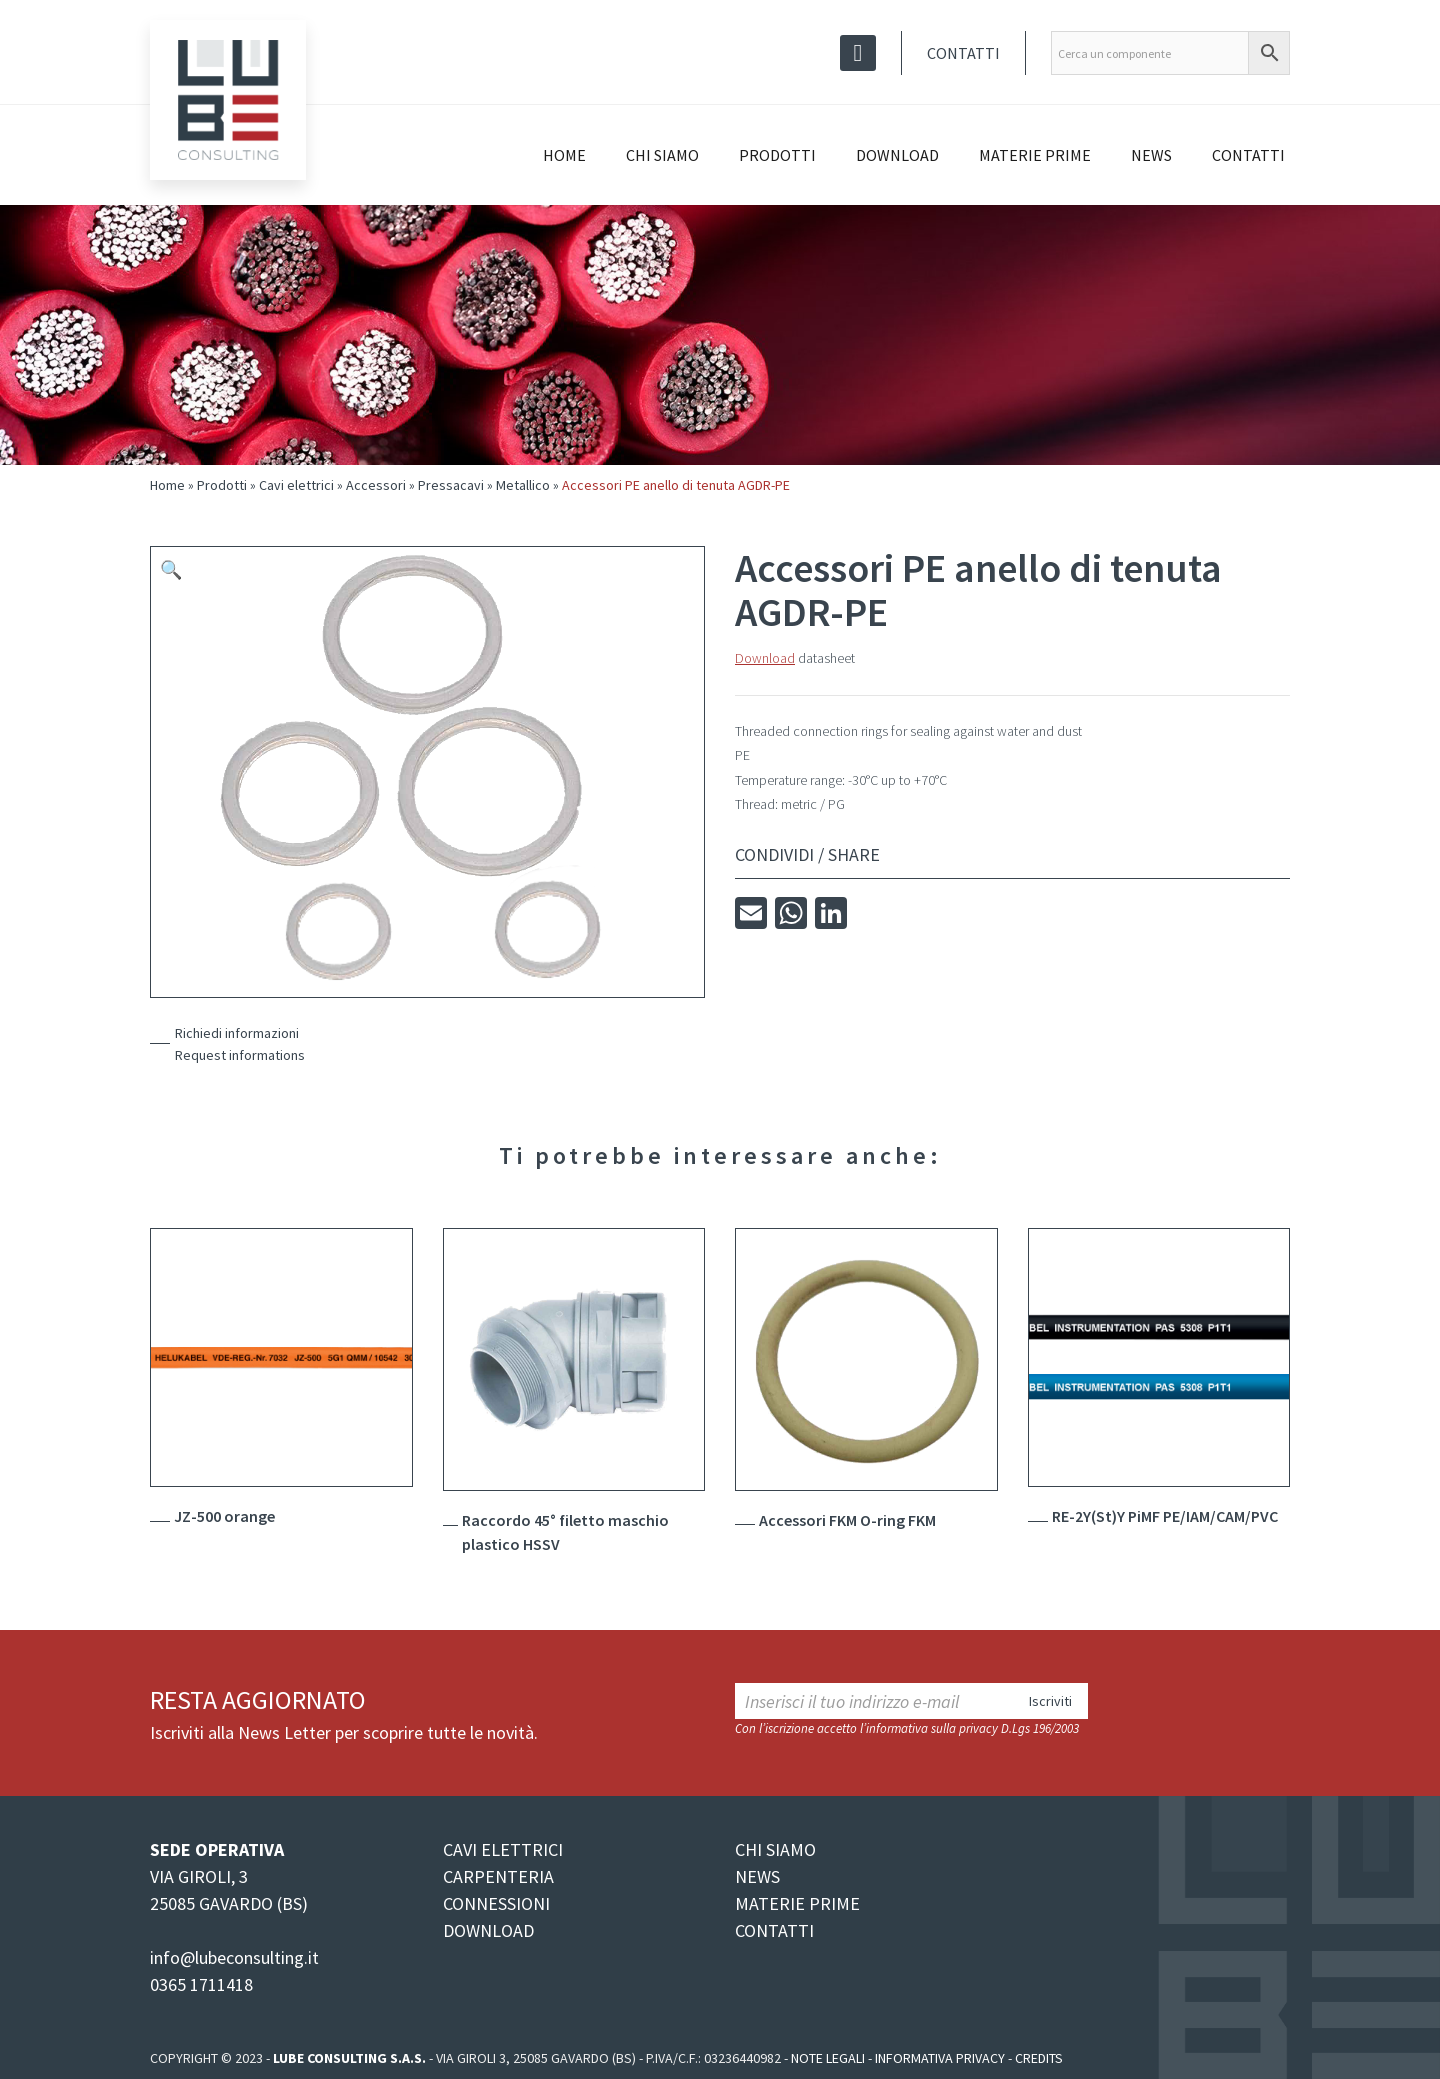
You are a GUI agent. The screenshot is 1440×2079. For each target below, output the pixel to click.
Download (897, 155)
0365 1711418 (201, 1984)
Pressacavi (451, 485)
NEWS (757, 1876)
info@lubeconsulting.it (234, 1957)
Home (564, 155)
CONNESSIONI (496, 1903)
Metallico (523, 485)
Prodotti (777, 155)
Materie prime (1035, 155)
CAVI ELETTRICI (503, 1849)
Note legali (828, 2058)
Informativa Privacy (940, 2058)
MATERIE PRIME (797, 1903)
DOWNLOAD (488, 1930)
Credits (1039, 2058)
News (1151, 155)
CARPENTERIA (498, 1876)
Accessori (376, 485)
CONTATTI (774, 1930)
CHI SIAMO (775, 1849)
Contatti (963, 53)
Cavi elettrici (296, 485)
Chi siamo (662, 155)
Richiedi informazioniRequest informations (240, 1044)
